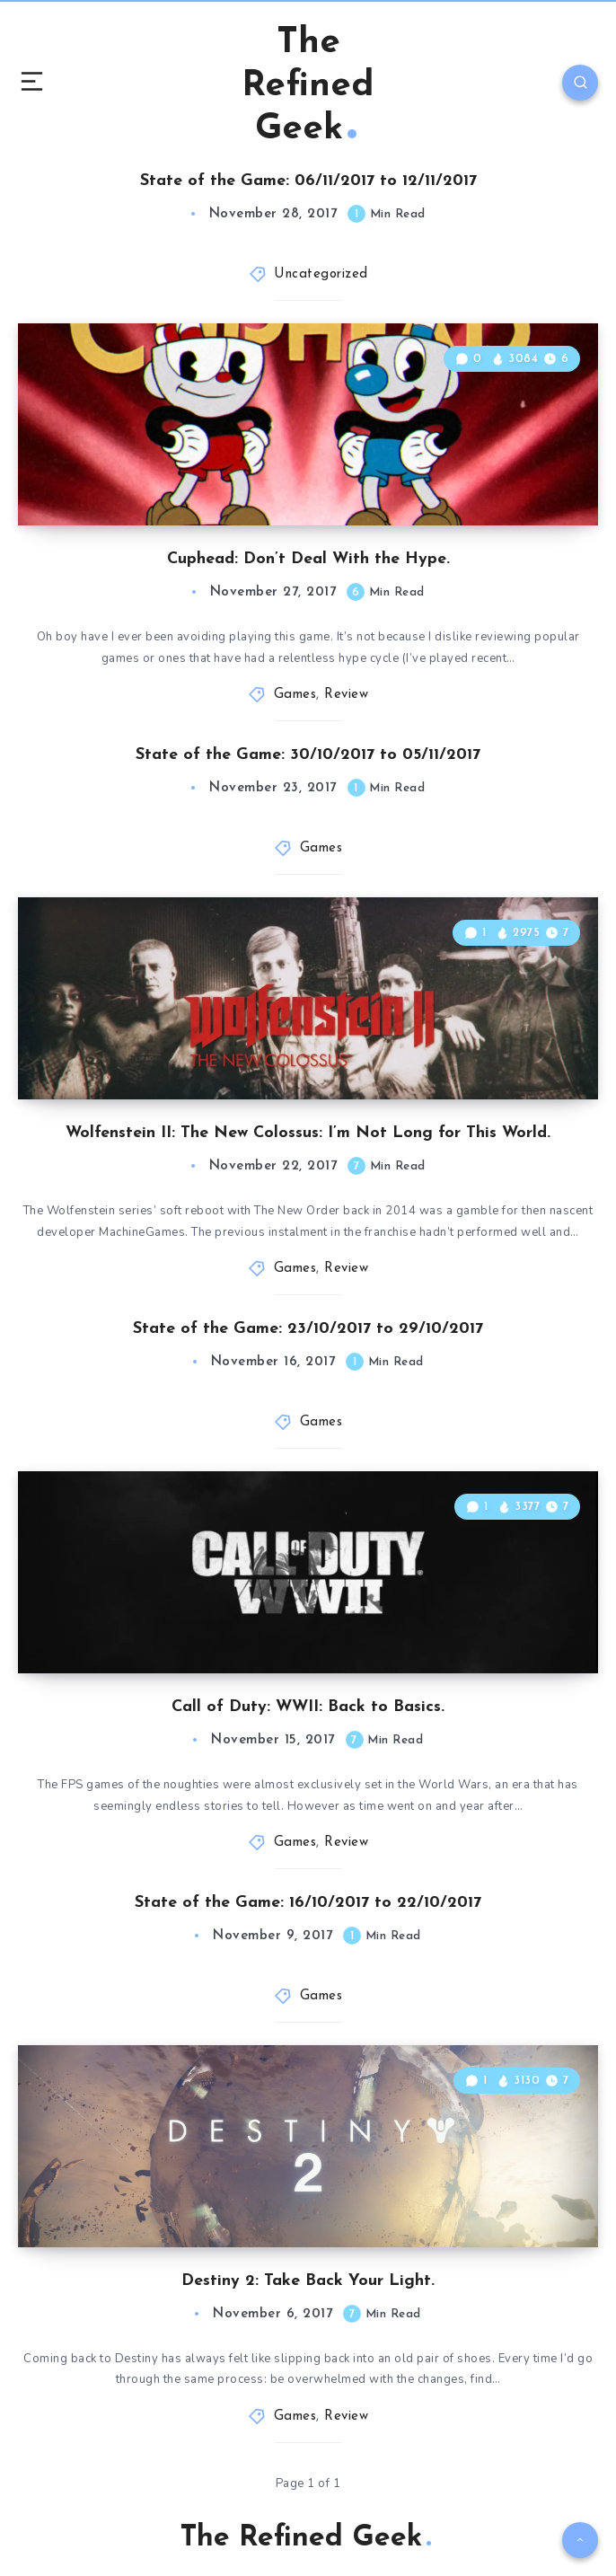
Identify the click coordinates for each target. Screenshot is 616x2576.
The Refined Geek (308, 86)
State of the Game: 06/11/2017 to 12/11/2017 (308, 181)
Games (295, 694)
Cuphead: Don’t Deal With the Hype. (308, 559)
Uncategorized (321, 274)
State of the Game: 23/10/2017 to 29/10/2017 (308, 1328)
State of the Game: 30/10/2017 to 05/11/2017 (308, 754)
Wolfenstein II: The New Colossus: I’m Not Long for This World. (308, 1133)
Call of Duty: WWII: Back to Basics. (308, 1707)
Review (346, 694)
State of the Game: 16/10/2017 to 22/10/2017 (308, 1902)
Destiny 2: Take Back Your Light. (308, 2280)
